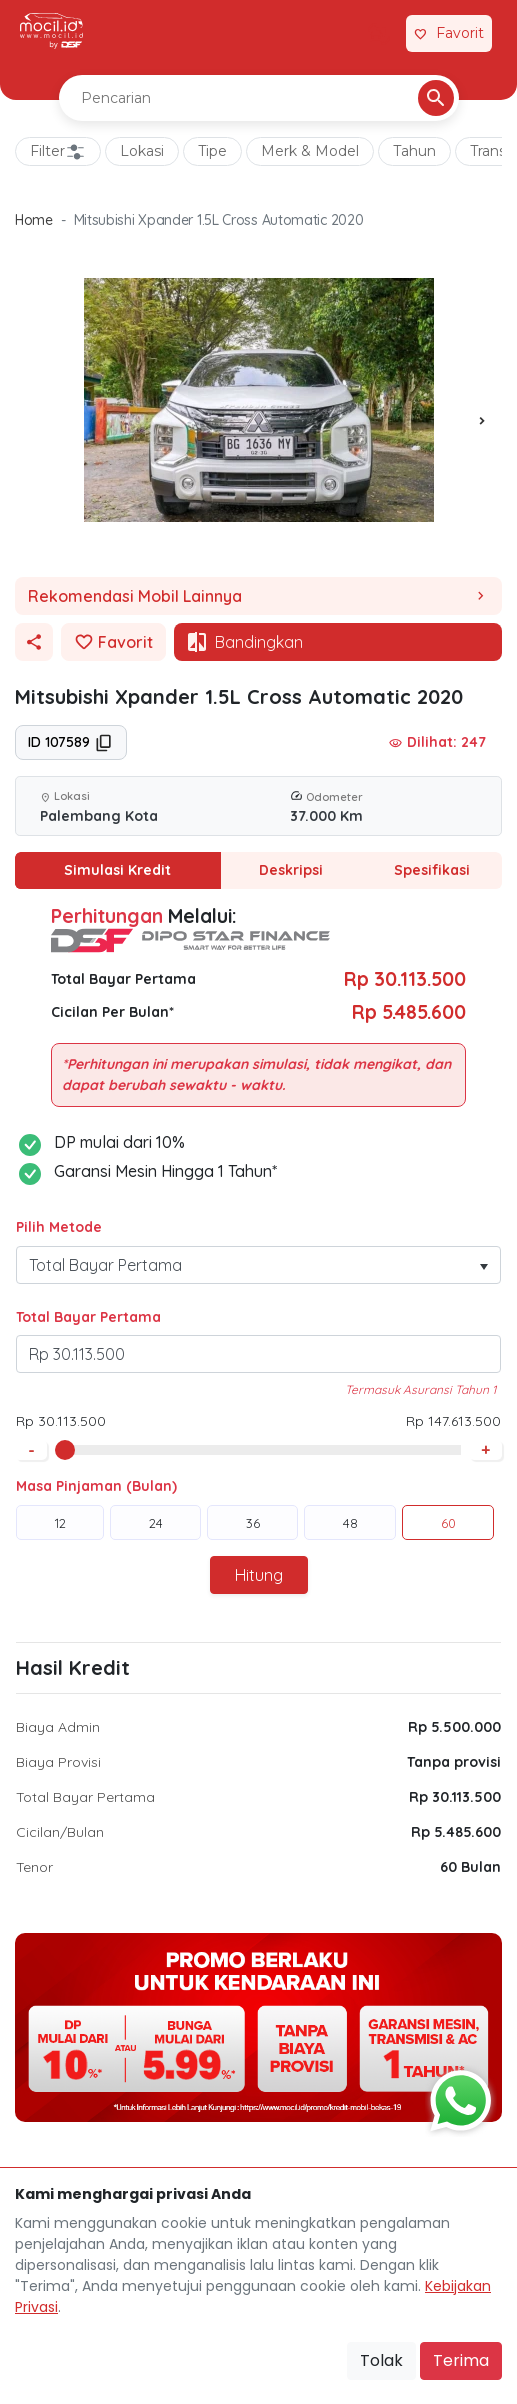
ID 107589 (71, 743)
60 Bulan (470, 1867)
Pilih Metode (59, 1227)
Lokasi (142, 151)
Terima (461, 2360)
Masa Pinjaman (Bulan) (96, 1486)
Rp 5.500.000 (454, 1727)
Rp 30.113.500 (455, 1797)
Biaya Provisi (58, 1762)
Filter (58, 152)
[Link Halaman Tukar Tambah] (379, 34)
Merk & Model (310, 151)
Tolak (381, 2360)
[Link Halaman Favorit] (449, 33)
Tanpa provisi (454, 1762)
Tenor (34, 1867)
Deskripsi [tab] (291, 870)
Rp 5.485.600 (456, 1832)
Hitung (259, 1575)
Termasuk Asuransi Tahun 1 (420, 1389)
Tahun (414, 151)
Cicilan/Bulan (60, 1832)
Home (34, 220)
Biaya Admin (58, 1727)
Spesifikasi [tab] (432, 870)
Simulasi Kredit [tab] (117, 870)
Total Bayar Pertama (88, 1317)
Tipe (212, 151)
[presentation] (482, 420)
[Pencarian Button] (436, 98)
